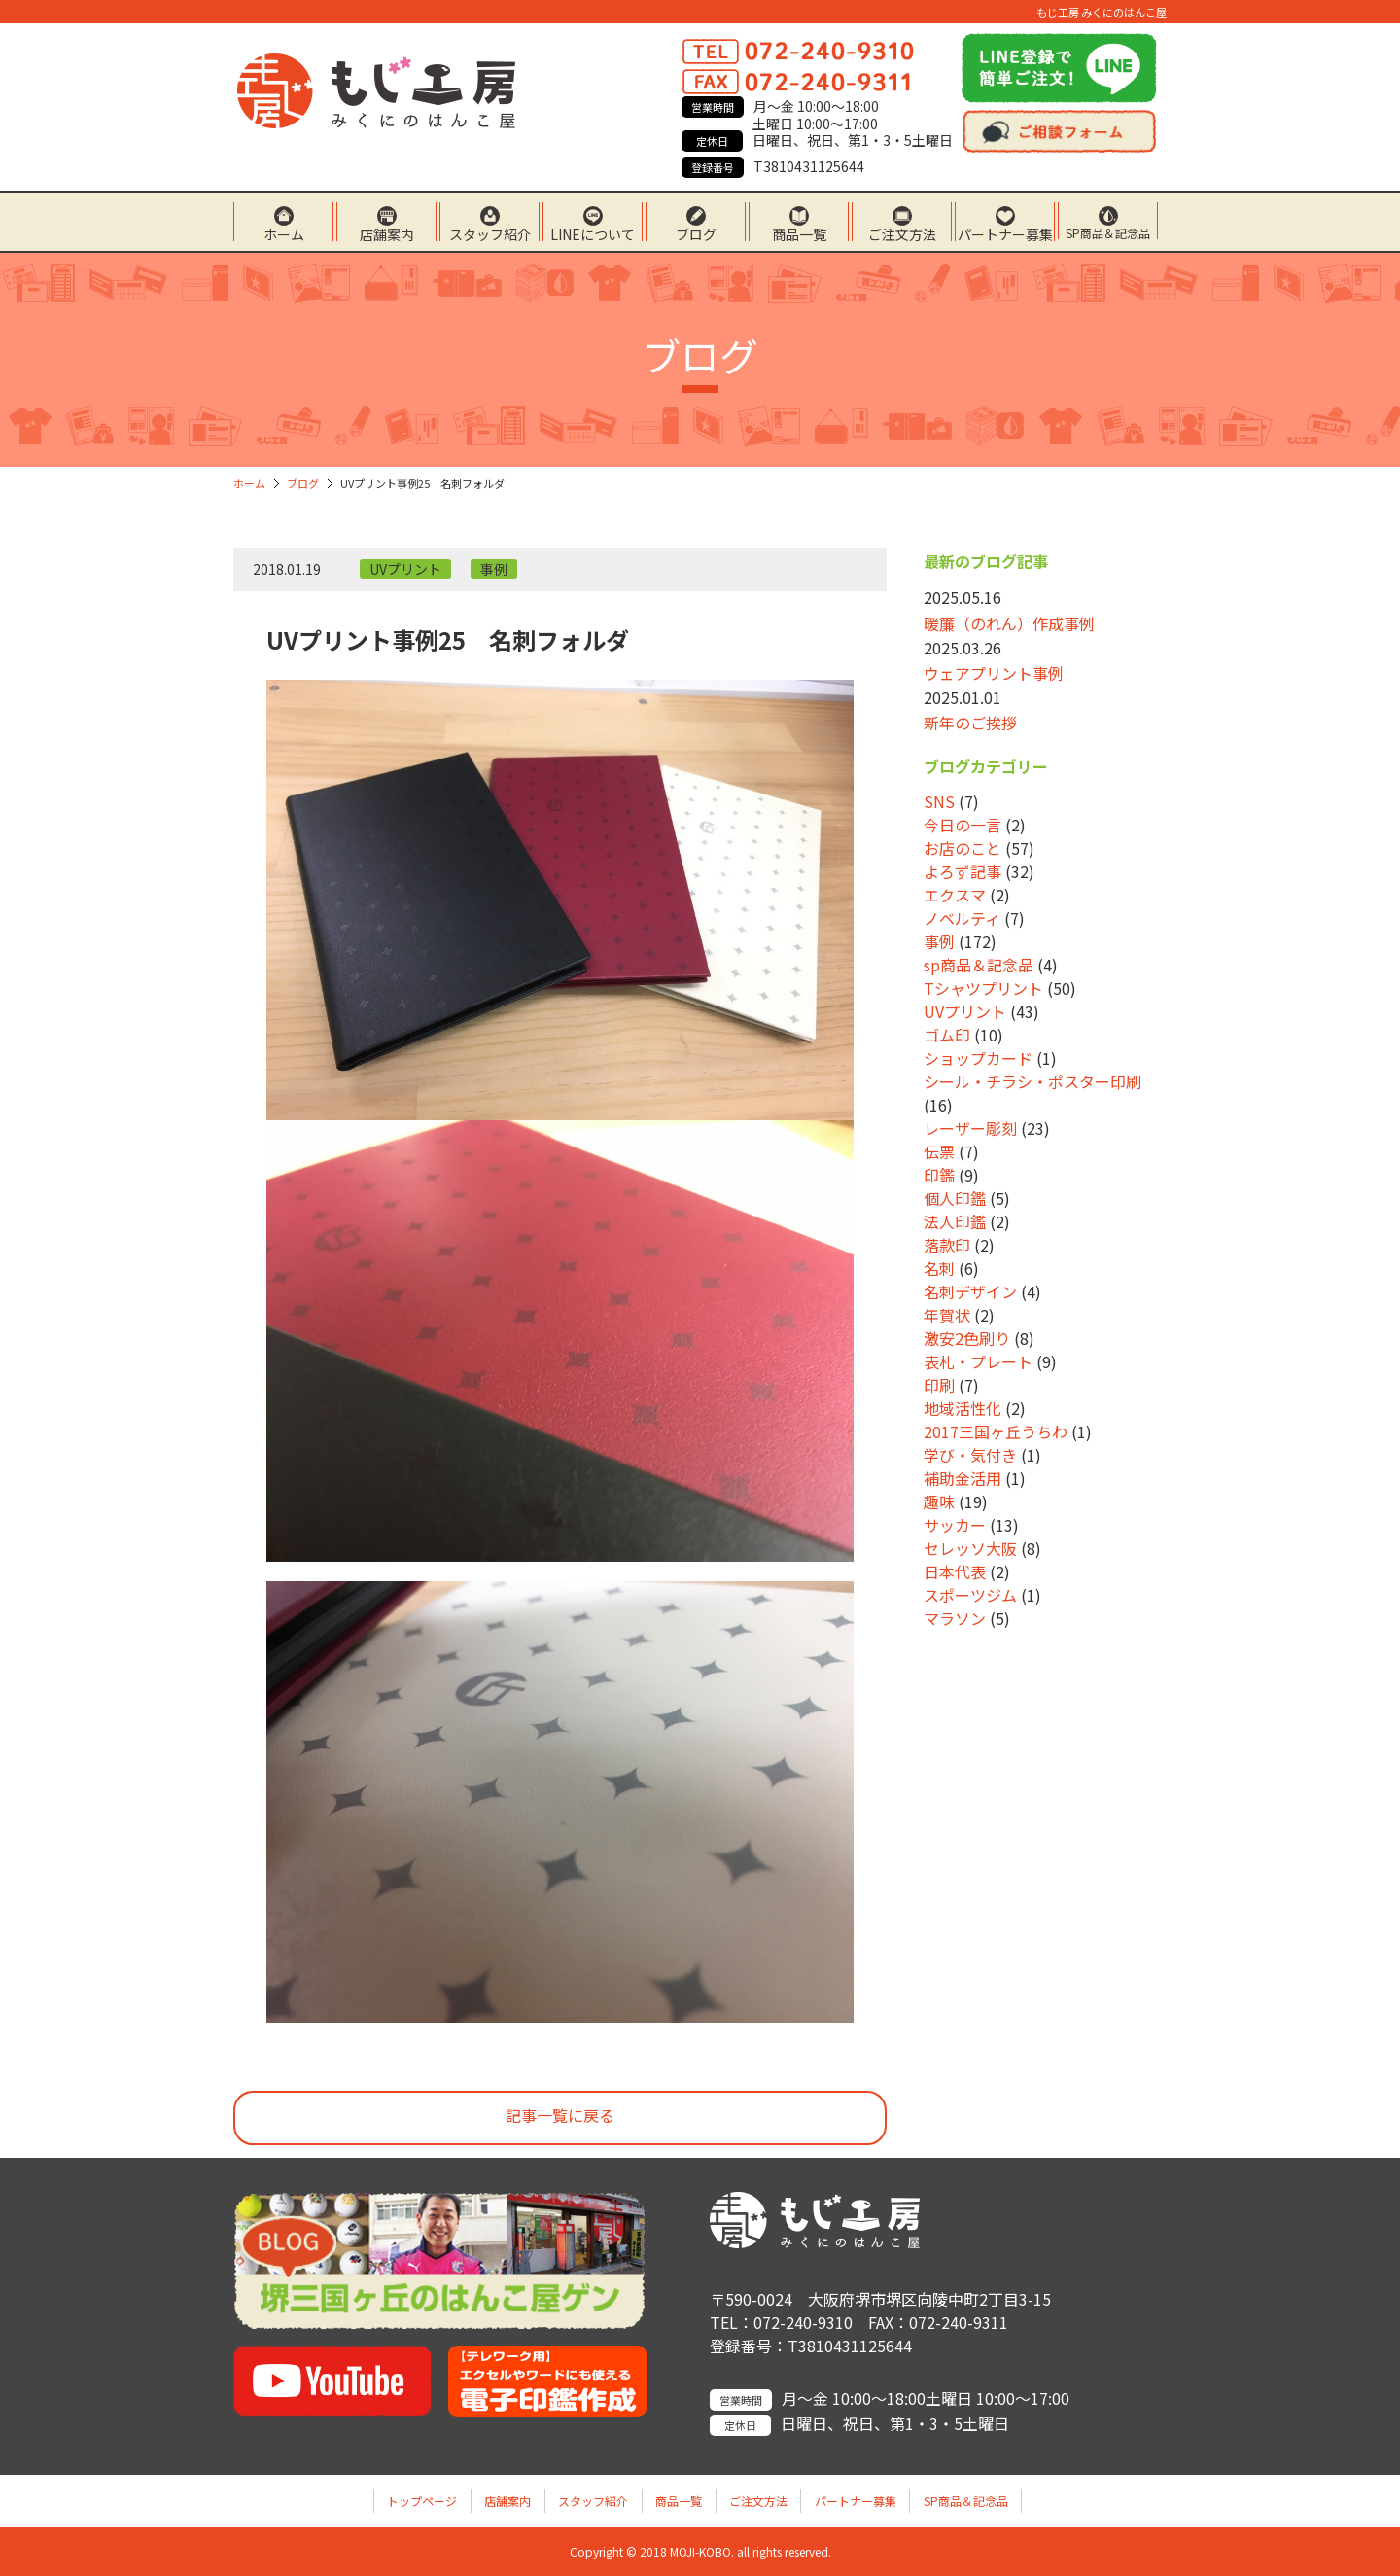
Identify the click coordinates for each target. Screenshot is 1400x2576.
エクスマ (955, 894)
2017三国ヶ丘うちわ (996, 1431)
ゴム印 (947, 1034)
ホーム (283, 233)
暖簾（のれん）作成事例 (1009, 623)
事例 (494, 569)
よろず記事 (962, 871)
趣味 (939, 1501)
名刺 (939, 1268)
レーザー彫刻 (970, 1128)
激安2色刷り (967, 1338)
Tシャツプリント (983, 988)
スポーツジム (970, 1594)
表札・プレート (978, 1361)
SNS (939, 801)
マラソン (955, 1618)
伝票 (939, 1151)
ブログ (696, 233)
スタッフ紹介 (490, 233)
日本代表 (955, 1571)
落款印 (947, 1244)
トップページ (422, 2500)
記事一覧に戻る (560, 2115)
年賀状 (947, 1314)
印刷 (939, 1384)
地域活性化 (962, 1408)
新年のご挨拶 (970, 722)
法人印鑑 (955, 1221)
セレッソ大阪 (970, 1548)
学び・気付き (970, 1454)
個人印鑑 (955, 1198)
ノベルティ (962, 918)
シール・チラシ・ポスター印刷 (1032, 1081)
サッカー (955, 1524)
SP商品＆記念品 (1108, 232)
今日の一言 (962, 824)
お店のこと (962, 848)
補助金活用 (962, 1478)
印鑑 (939, 1174)
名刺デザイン (970, 1291)
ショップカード (978, 1058)
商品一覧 (799, 233)
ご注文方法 (902, 233)
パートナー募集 (1005, 233)
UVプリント (405, 569)
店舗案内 (387, 233)
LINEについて (592, 233)
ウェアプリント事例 (994, 673)
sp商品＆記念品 (978, 964)
